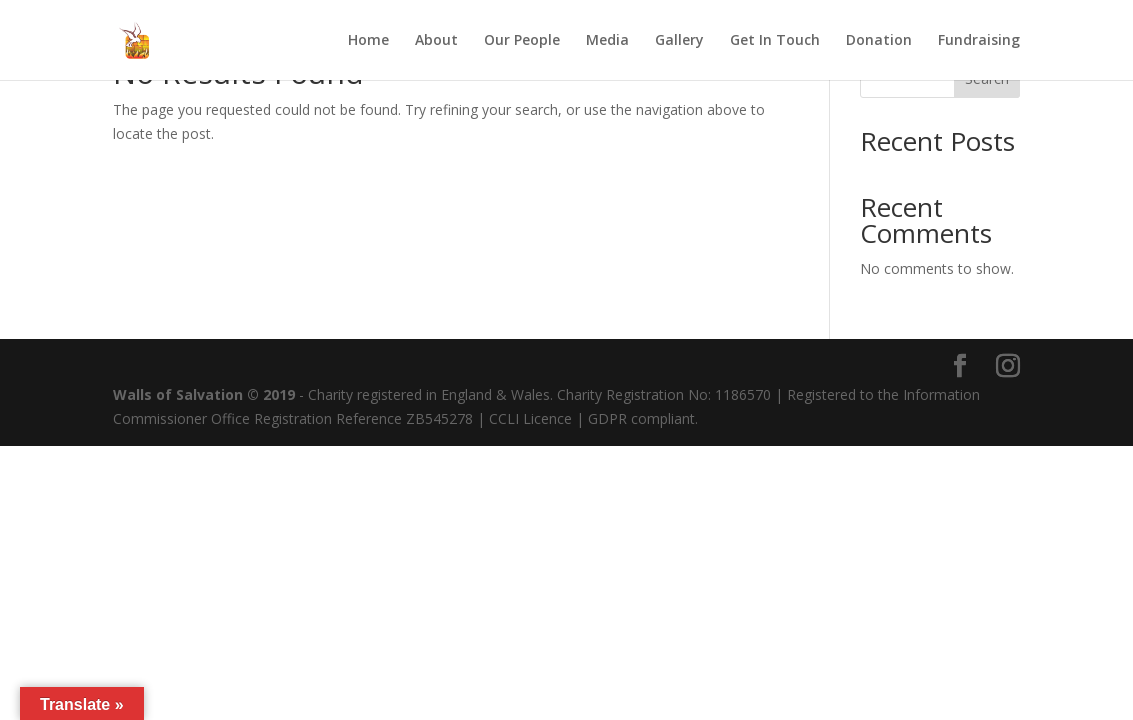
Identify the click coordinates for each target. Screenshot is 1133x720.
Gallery (679, 41)
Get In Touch (775, 41)
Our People (522, 41)
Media (607, 41)
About (436, 41)
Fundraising (979, 41)
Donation (879, 41)
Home (368, 41)
